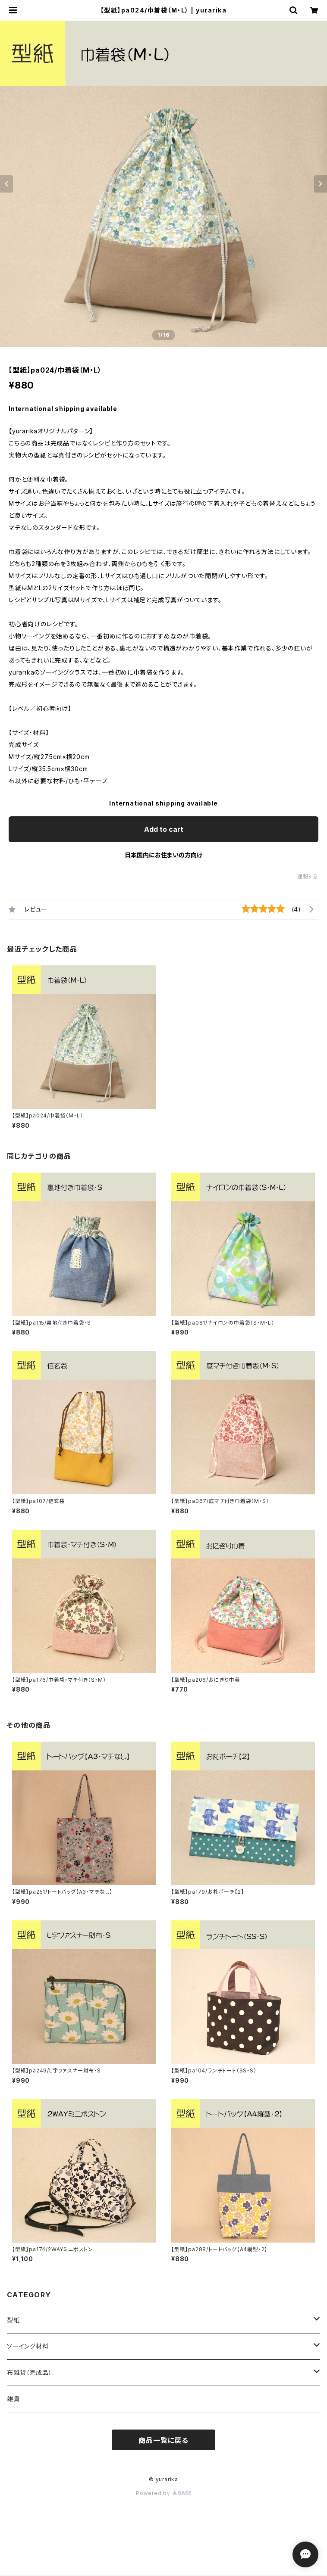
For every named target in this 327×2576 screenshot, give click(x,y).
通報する (307, 876)
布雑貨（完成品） (29, 2372)
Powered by (163, 2493)
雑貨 (13, 2398)
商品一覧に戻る (163, 2440)
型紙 (13, 2320)
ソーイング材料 (28, 2346)
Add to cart (163, 829)
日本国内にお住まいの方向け (163, 855)
